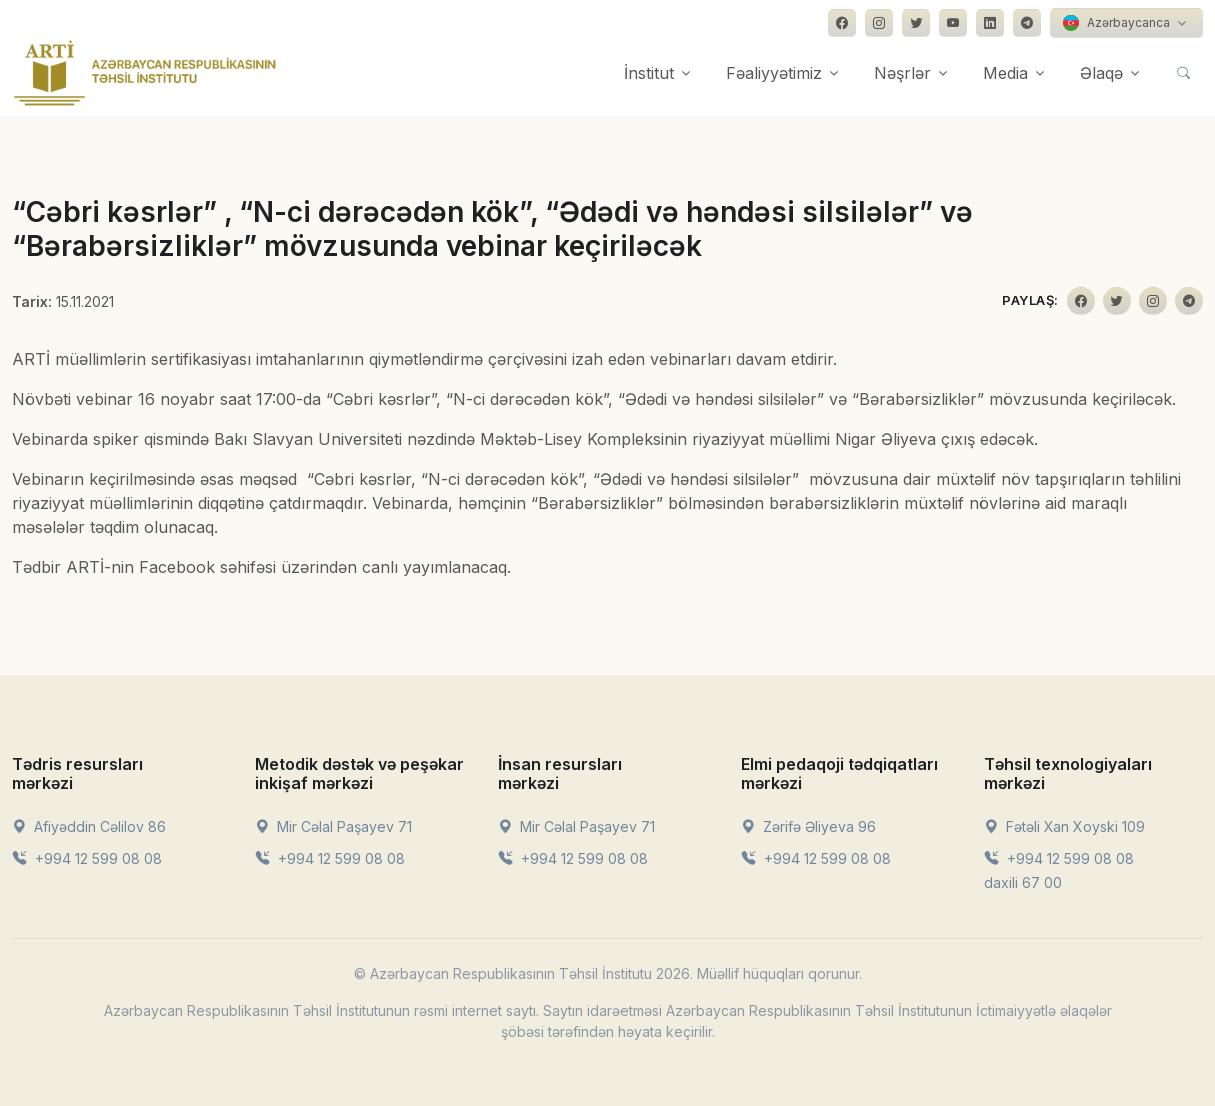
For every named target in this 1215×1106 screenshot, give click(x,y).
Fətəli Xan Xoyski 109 (1064, 826)
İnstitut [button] (649, 73)
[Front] (145, 73)
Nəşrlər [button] (902, 73)
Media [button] (1005, 73)
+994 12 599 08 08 (87, 858)
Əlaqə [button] (1101, 73)
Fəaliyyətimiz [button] (774, 73)
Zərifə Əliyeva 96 (808, 826)
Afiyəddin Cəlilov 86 (89, 826)
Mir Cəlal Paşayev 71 (333, 826)
